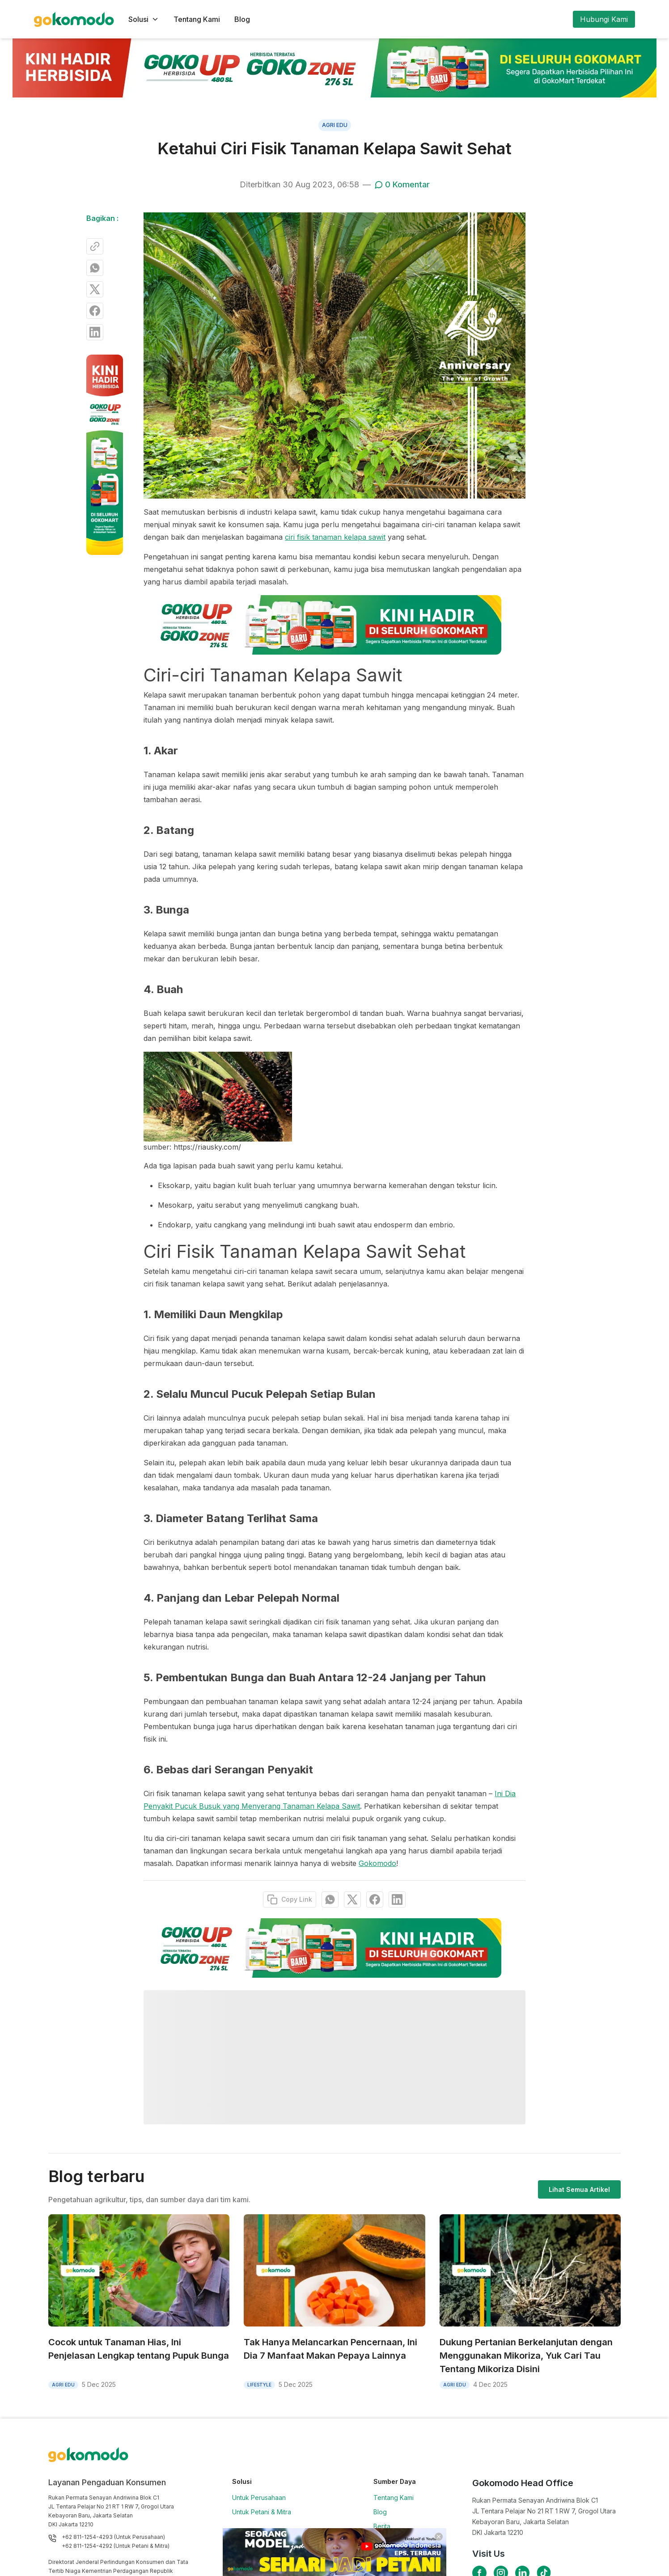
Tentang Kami (197, 19)
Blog (242, 19)
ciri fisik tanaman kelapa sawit (335, 537)
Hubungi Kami (604, 19)
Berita (381, 2526)
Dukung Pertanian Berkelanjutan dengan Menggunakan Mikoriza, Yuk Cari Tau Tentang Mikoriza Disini (526, 2355)
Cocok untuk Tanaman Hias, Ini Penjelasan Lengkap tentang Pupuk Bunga (138, 2349)
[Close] (439, 2537)
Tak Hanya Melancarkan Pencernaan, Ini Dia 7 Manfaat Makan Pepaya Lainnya (330, 2349)
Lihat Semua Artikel (579, 2189)
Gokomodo (377, 1863)
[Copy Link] (94, 246)
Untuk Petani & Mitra (261, 2512)
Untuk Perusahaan (259, 2497)
